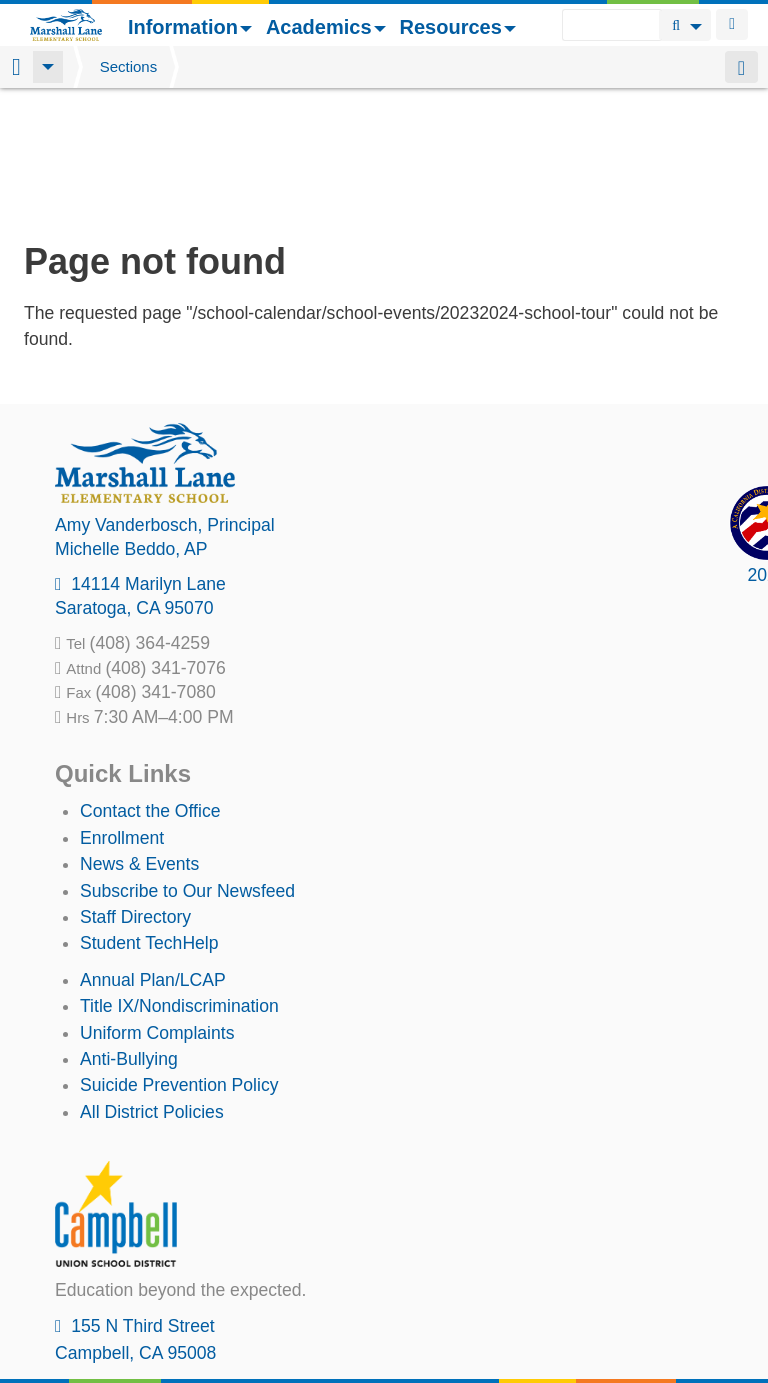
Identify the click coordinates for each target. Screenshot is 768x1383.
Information (190, 27)
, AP (131, 420)
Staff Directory (135, 788)
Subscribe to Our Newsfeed (187, 762)
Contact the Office (150, 682)
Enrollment (122, 709)
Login (732, 24)
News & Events (139, 735)
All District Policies (152, 983)
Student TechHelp (149, 814)
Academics (326, 27)
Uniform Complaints (157, 904)
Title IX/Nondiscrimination (179, 877)
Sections (129, 66)
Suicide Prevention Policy (179, 956)
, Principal (165, 396)
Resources (458, 27)
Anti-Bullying (129, 930)
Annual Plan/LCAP (153, 851)
